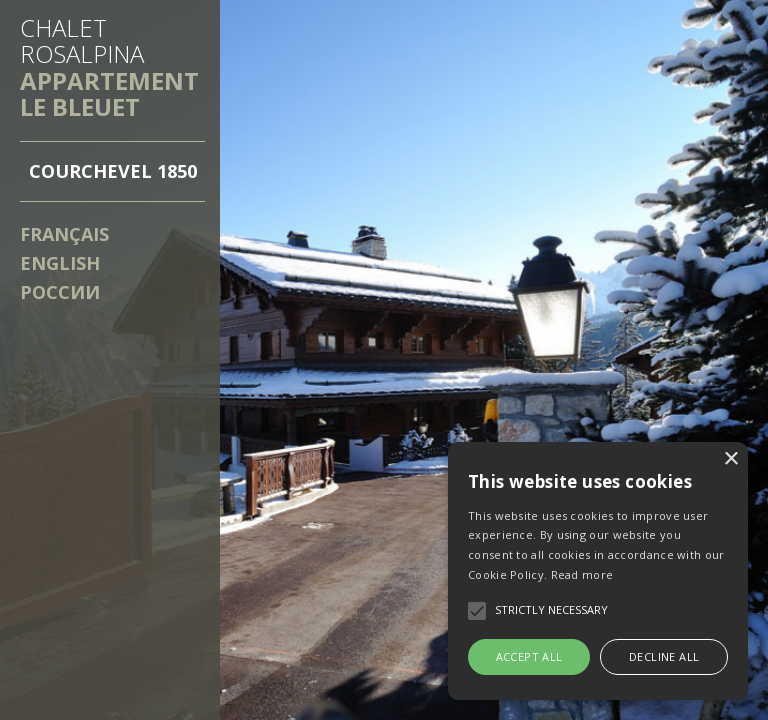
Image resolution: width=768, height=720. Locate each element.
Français (64, 234)
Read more (582, 574)
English (60, 263)
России (60, 292)
